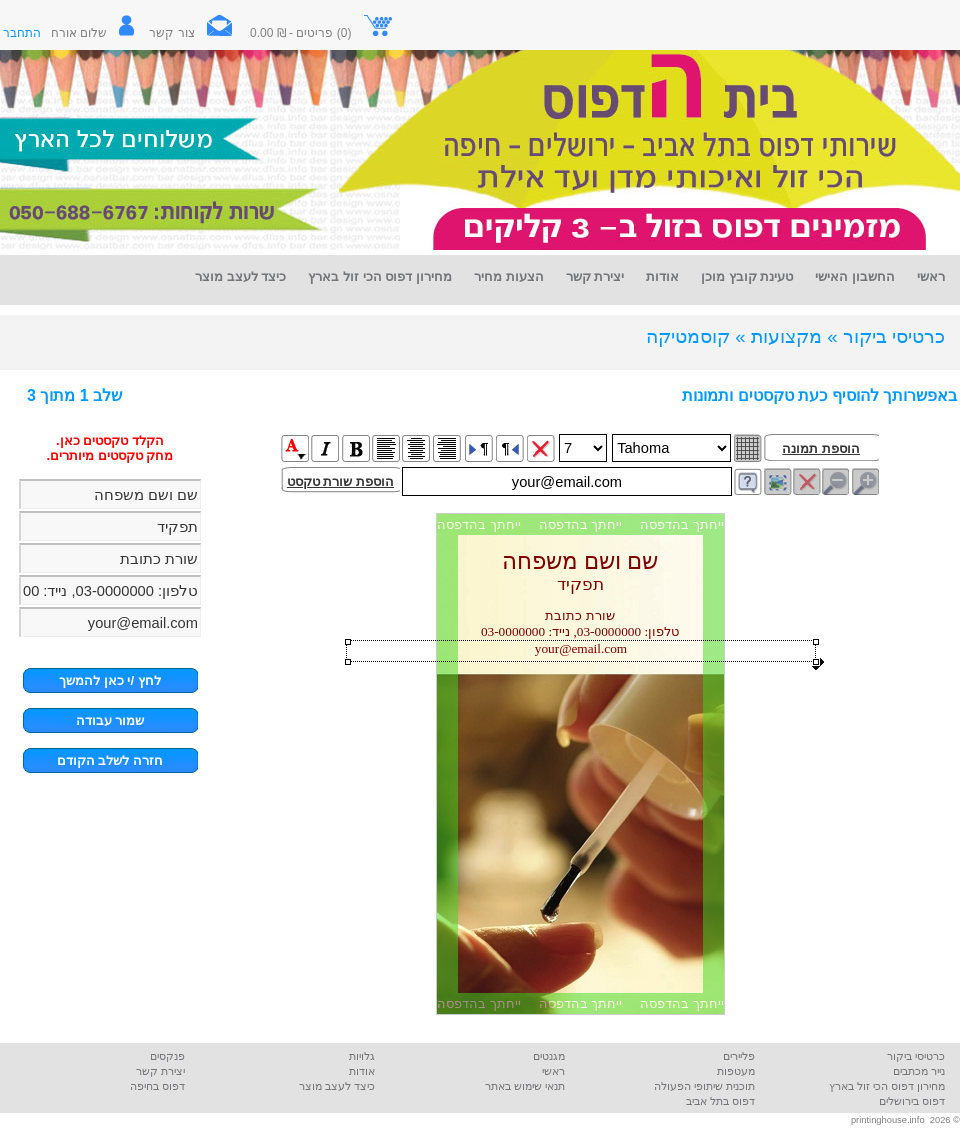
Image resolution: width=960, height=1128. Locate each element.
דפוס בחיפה (157, 1086)
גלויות (362, 1056)
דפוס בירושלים (912, 1101)
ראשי (553, 1071)
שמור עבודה (110, 720)
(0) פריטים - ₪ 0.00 (322, 33)
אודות (362, 1071)
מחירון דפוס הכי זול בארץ (887, 1086)
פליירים (739, 1056)
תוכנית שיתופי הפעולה (704, 1086)
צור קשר (198, 33)
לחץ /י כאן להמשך (110, 680)
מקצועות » (778, 336)
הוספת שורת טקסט (340, 481)
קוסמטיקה (688, 336)
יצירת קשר (160, 1071)
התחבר (22, 33)
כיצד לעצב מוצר (337, 1086)
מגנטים (549, 1056)
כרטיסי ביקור (916, 1056)
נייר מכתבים (919, 1071)
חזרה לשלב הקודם (110, 760)
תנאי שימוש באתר (525, 1086)
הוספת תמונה (821, 448)
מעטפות (736, 1071)
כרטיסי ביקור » (886, 336)
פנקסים (167, 1056)
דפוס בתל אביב (720, 1101)
